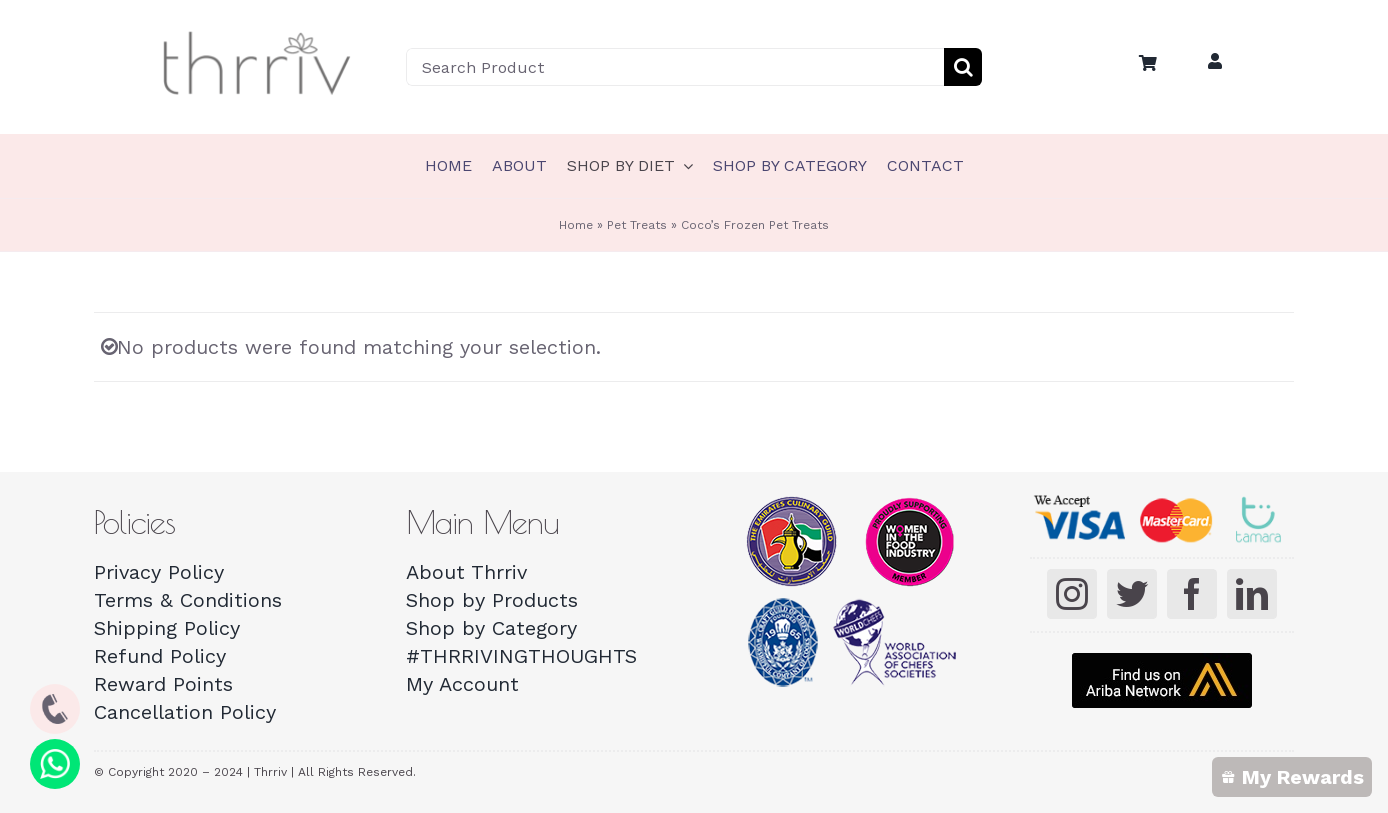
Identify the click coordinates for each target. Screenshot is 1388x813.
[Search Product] (675, 67)
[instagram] (1072, 594)
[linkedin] (1252, 594)
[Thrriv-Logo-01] (257, 33)
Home (576, 225)
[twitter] (1132, 594)
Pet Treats (637, 225)
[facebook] (1192, 594)
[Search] (963, 67)
